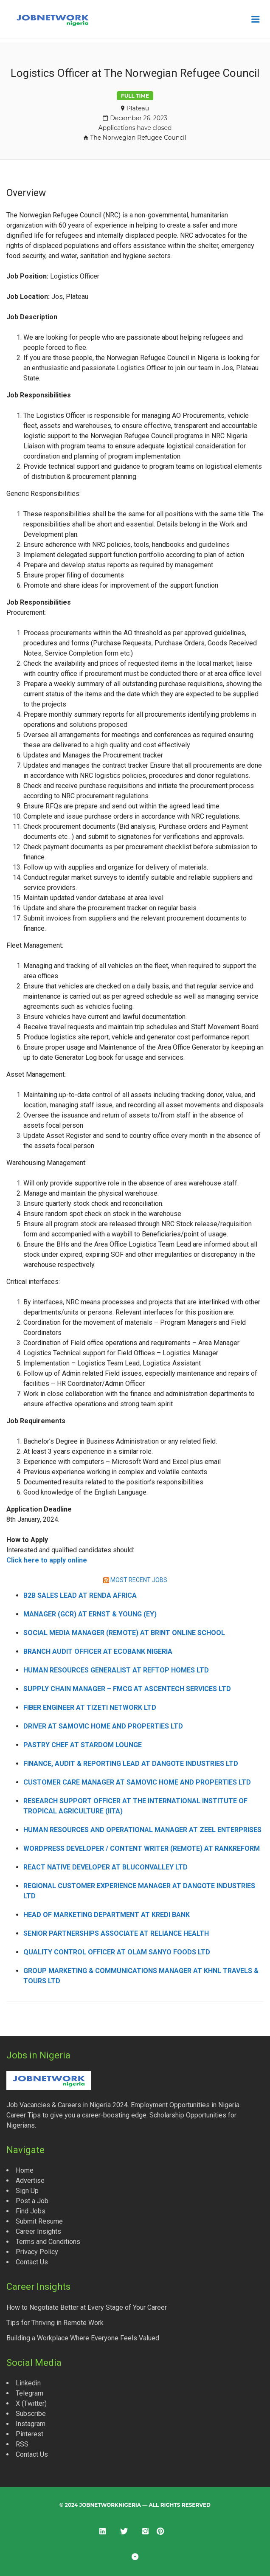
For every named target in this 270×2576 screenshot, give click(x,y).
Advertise (30, 2180)
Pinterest (29, 2434)
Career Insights (38, 2231)
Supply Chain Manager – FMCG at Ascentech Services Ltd (127, 1689)
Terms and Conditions (48, 2242)
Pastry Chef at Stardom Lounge (82, 1745)
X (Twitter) (31, 2403)
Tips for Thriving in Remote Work (55, 2323)
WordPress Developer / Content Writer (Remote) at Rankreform (141, 1848)
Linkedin (28, 2383)
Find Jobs (30, 2211)
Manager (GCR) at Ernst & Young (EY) (90, 1614)
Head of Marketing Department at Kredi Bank (106, 1915)
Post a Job (32, 2201)
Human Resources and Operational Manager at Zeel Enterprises (142, 1830)
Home (25, 2170)
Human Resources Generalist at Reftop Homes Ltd (116, 1670)
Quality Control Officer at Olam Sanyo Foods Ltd (116, 1952)
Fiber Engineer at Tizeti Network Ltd (89, 1707)
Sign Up (27, 2191)
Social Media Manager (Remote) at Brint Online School (124, 1633)
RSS (22, 2444)
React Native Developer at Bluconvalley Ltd (105, 1867)
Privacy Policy (37, 2252)
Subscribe (31, 2414)
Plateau (138, 108)
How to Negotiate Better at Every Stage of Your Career (86, 2307)
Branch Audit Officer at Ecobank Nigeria (97, 1651)
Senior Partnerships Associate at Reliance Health (116, 1933)
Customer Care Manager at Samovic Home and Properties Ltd (137, 1782)
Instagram (30, 2424)
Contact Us (32, 2262)
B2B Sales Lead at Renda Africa (80, 1595)
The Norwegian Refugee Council (138, 137)
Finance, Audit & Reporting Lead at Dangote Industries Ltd (130, 1764)
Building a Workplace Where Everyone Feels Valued (82, 2338)
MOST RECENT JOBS (138, 1580)
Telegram (29, 2393)
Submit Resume (39, 2221)
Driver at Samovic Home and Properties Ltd (103, 1726)
